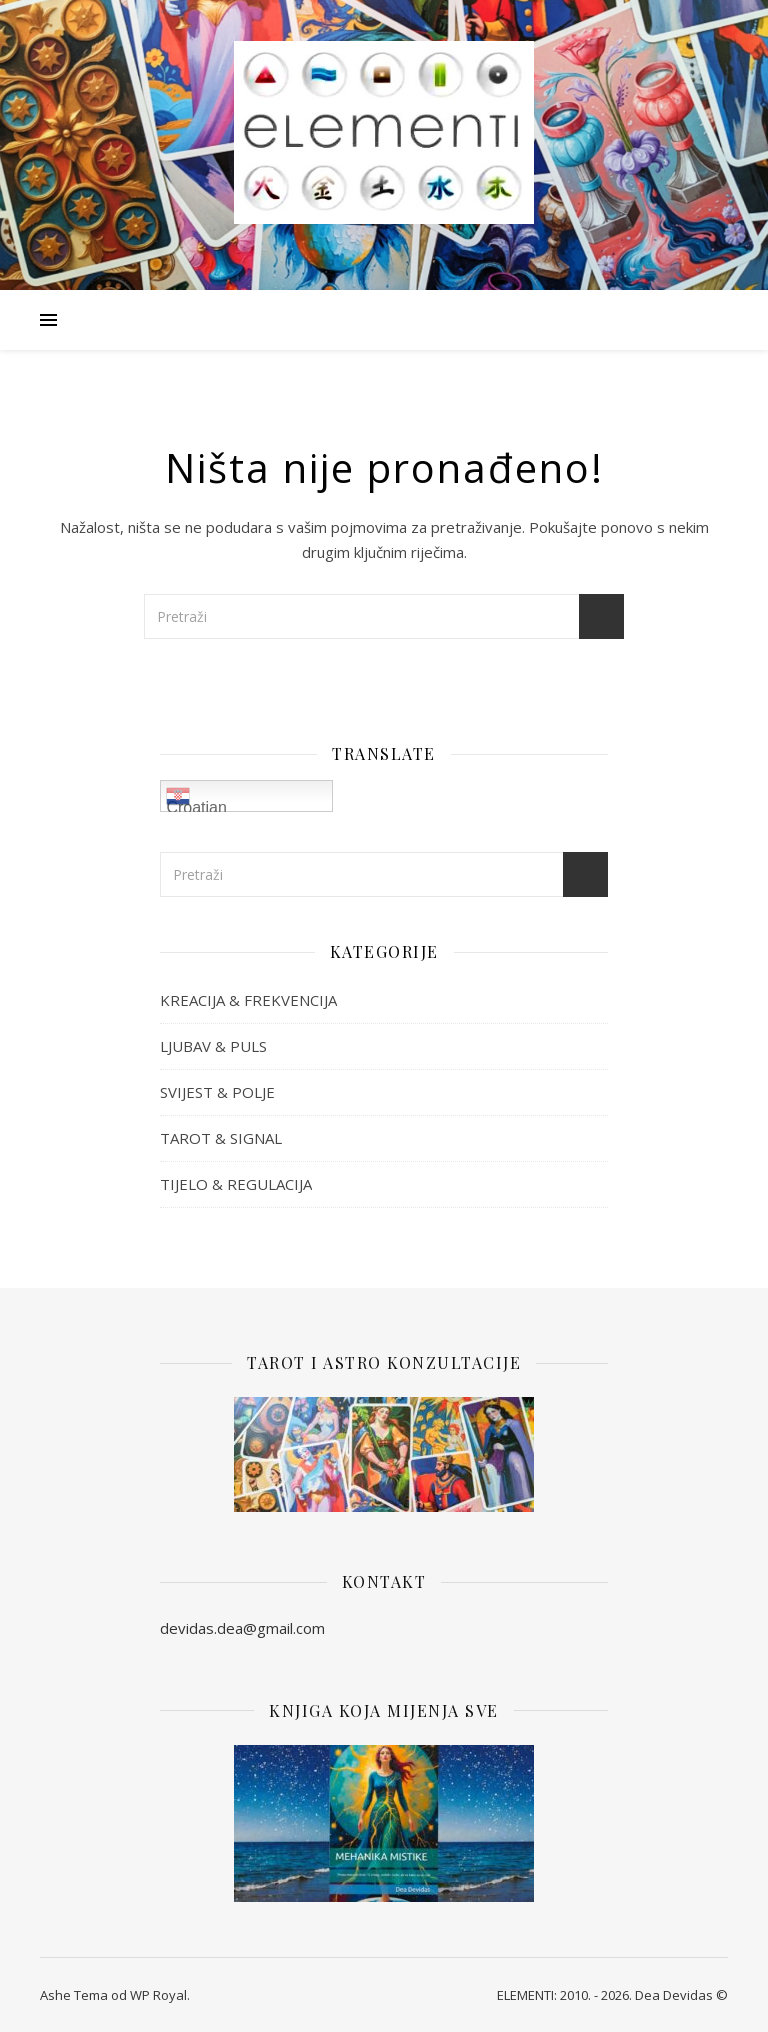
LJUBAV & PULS (213, 1046)
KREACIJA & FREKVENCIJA (248, 1000)
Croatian (196, 798)
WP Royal (158, 1995)
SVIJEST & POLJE (217, 1092)
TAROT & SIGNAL (221, 1138)
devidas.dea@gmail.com (242, 1628)
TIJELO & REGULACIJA (236, 1184)
